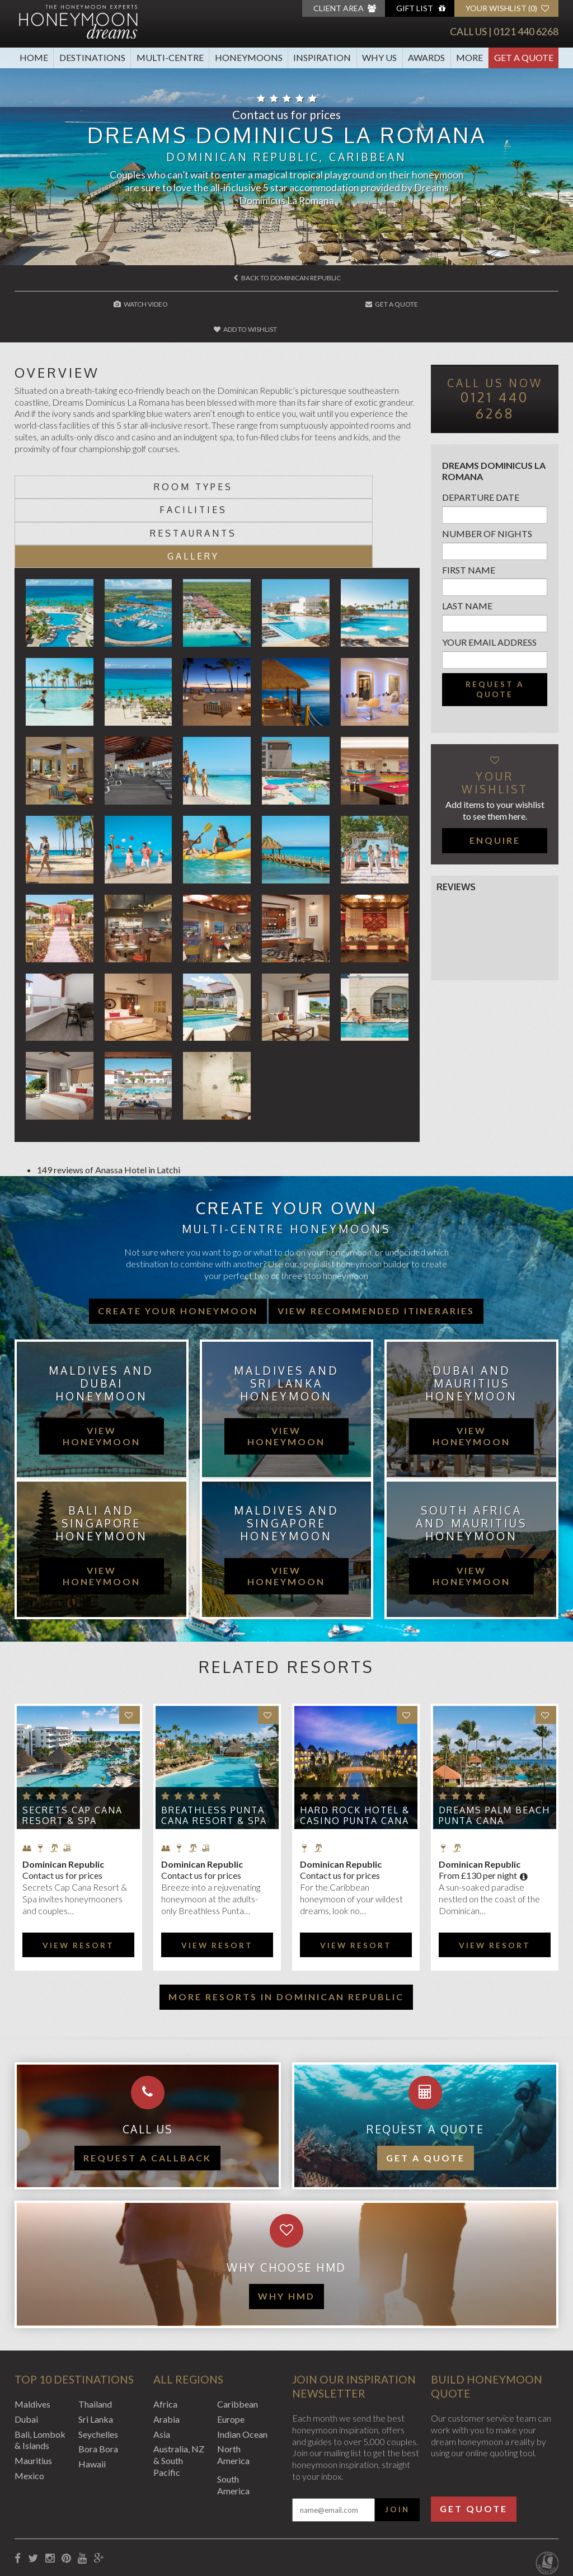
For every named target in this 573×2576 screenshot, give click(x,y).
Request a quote (495, 663)
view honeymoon (101, 1364)
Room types (115, 461)
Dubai (26, 2347)
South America (233, 2413)
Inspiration (322, 57)
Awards (426, 57)
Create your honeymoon (178, 1239)
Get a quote (425, 2086)
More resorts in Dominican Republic (286, 1925)
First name (468, 544)
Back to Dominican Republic (287, 278)
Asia (161, 2362)
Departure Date (480, 472)
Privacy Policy (127, 2516)
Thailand (95, 2332)
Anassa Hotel (121, 1098)
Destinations (92, 57)
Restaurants (115, 484)
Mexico (29, 2404)
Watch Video (106, 304)
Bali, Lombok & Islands (40, 2368)
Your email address (489, 617)
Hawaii (92, 2392)
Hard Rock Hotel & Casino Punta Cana (355, 1744)
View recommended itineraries (376, 1239)
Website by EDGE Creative (506, 2516)
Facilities (319, 461)
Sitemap (274, 2516)
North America (233, 2383)
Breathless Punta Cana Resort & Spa (214, 1744)
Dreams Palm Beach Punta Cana (494, 1744)
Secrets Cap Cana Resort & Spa (72, 1744)
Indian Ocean (242, 2362)
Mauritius (33, 2389)
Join (397, 2437)
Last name (467, 580)
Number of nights (487, 507)
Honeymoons (249, 57)
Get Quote (474, 2437)
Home (34, 57)
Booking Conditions (53, 2516)
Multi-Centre (170, 57)
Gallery (319, 484)
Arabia (166, 2347)
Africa (165, 2332)
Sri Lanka (95, 2347)
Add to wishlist (468, 304)
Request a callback (147, 2086)
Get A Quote (523, 57)
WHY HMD (286, 2224)
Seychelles (98, 2362)
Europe (231, 2347)
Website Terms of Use (207, 2516)
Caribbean (237, 2332)
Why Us (379, 57)
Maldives (32, 2332)
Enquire (494, 814)
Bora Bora (98, 2377)
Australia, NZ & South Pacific (178, 2389)
